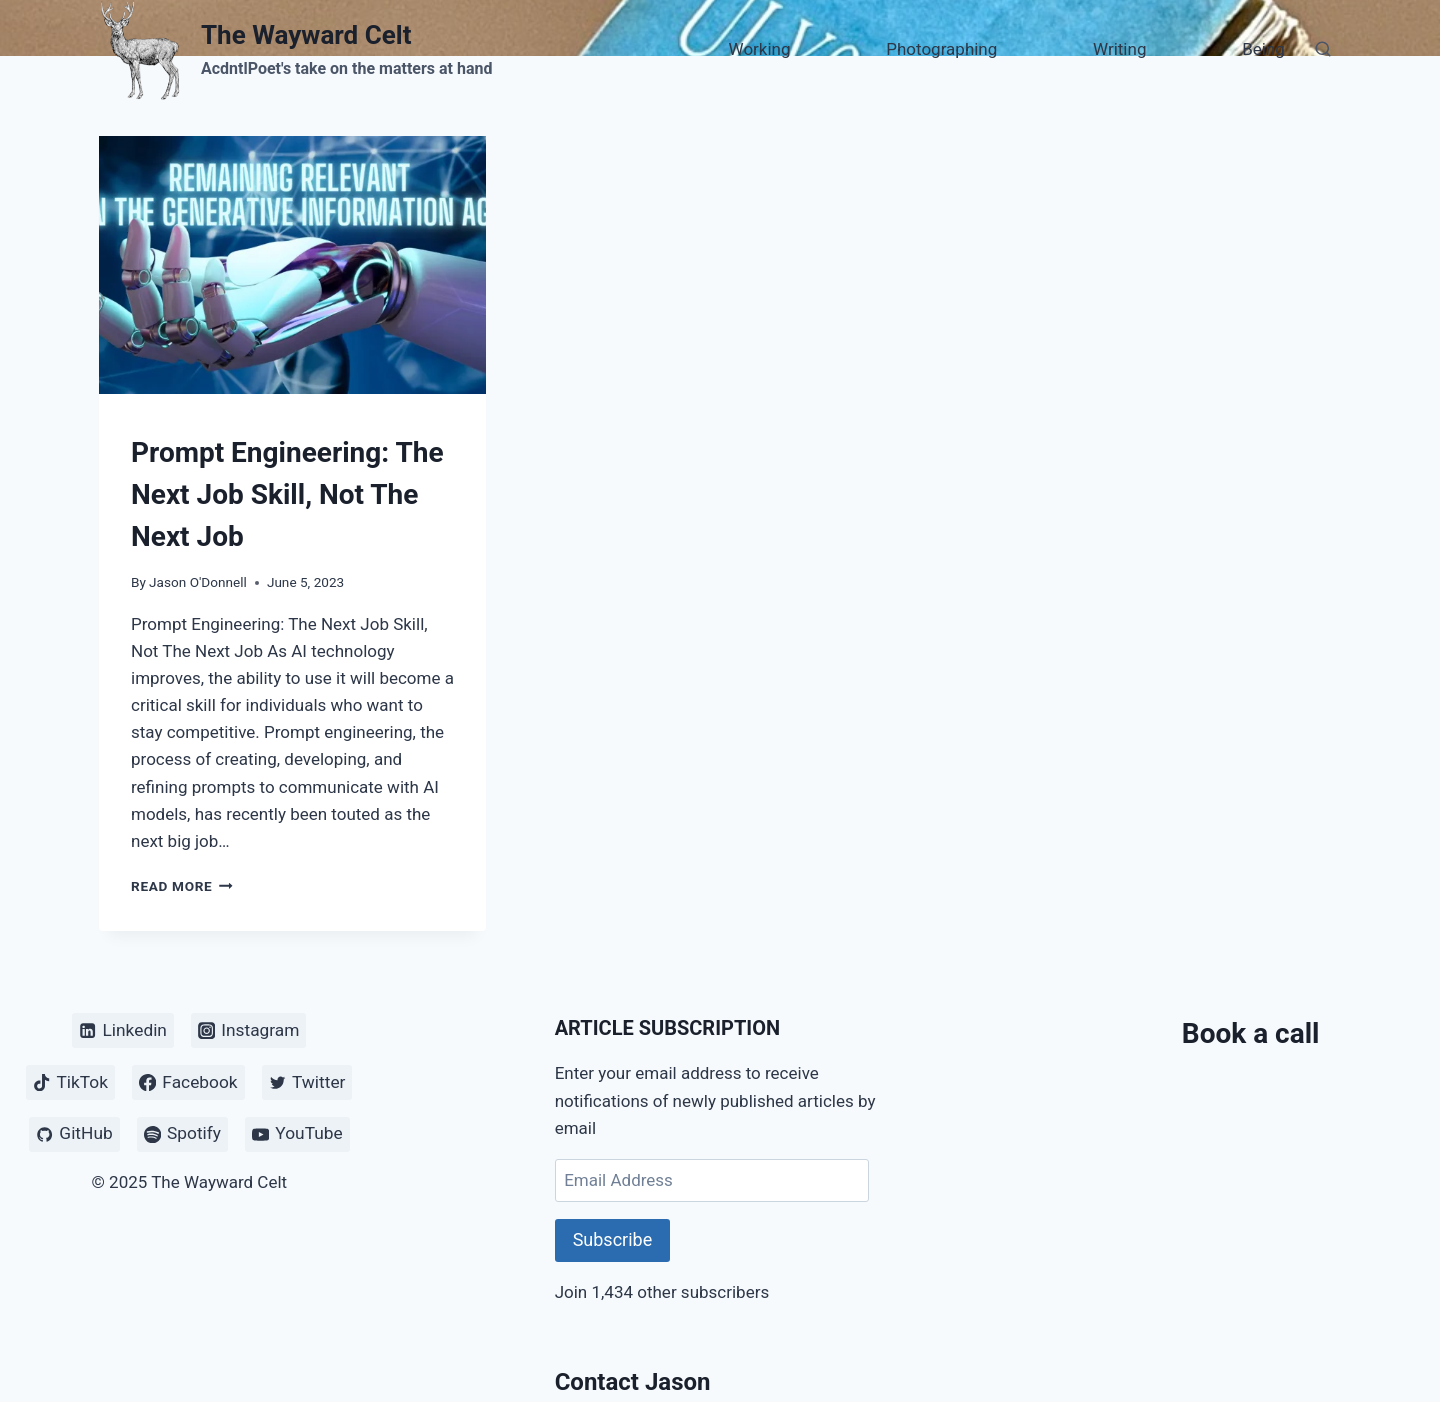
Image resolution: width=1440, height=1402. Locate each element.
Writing (1119, 49)
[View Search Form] (1323, 50)
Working (760, 49)
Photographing (941, 49)
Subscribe (613, 1239)
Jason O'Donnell (198, 582)
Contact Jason (633, 1382)
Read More (182, 886)
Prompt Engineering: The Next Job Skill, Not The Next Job (287, 494)
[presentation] (292, 265)
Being (1263, 49)
